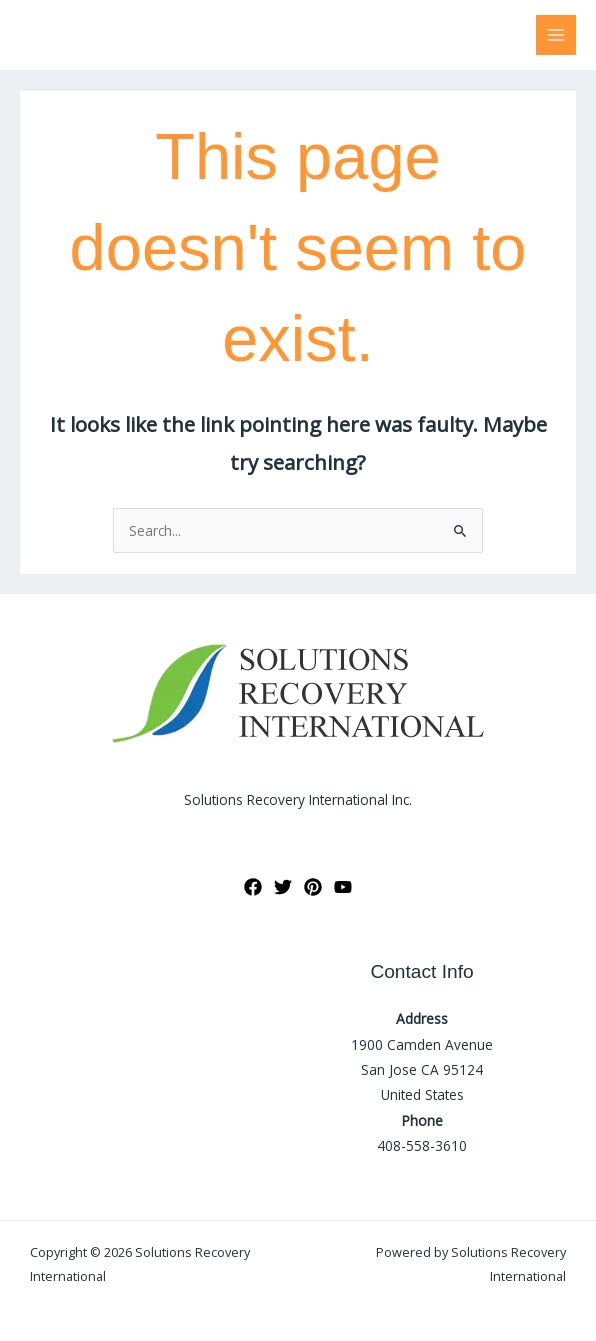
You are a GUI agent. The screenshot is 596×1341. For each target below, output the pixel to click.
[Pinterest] (313, 887)
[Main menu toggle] (556, 35)
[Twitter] (283, 887)
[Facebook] (253, 887)
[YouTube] (343, 887)
